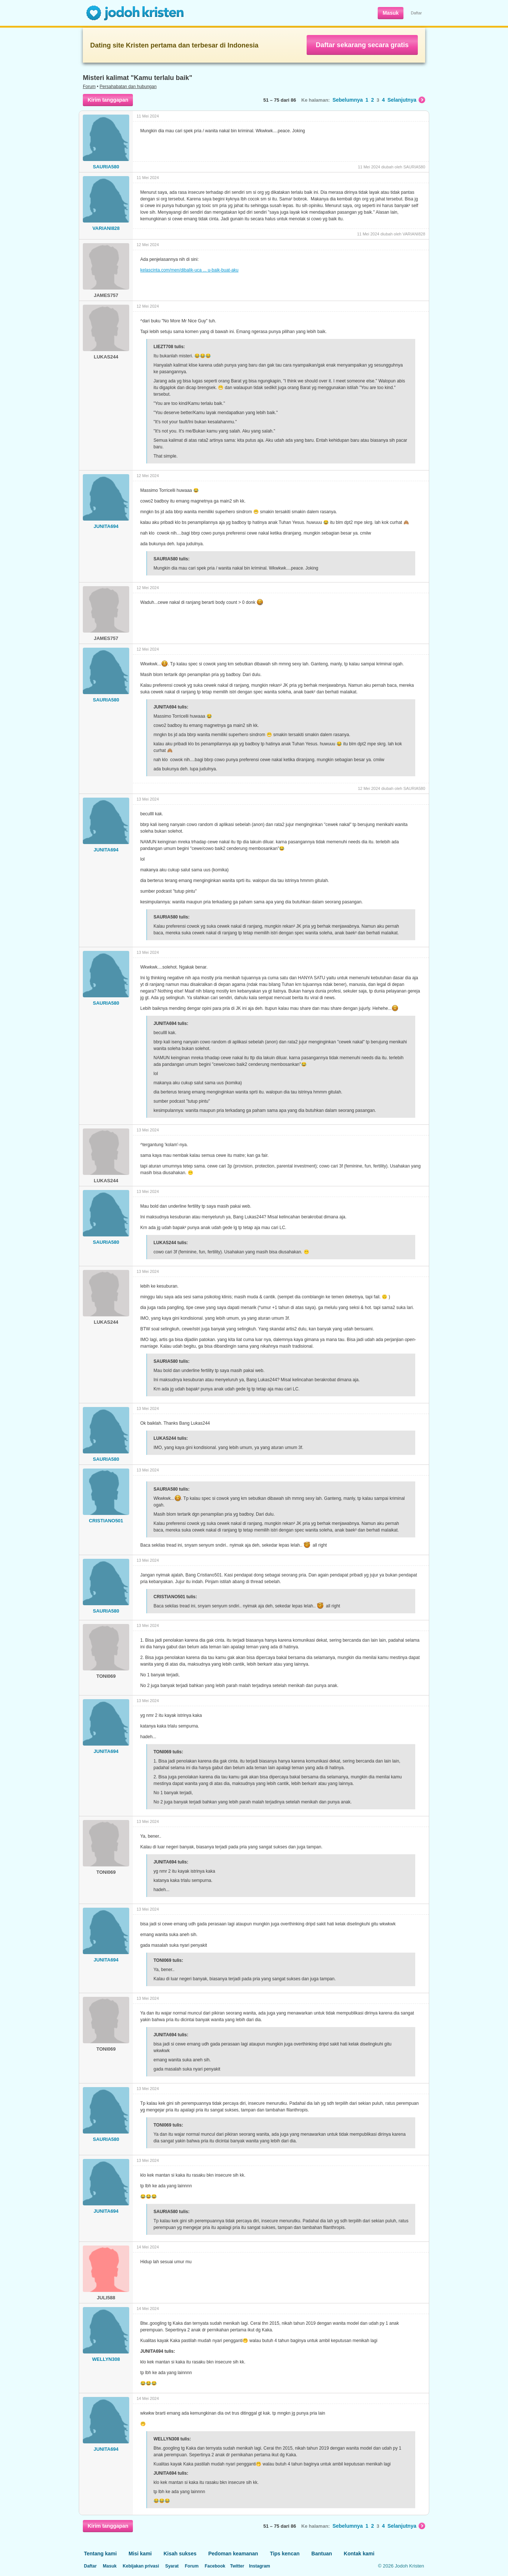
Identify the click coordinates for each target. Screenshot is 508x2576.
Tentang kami (100, 2553)
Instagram (259, 2566)
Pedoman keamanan (233, 2553)
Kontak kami (359, 2553)
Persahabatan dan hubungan (128, 86)
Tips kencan (285, 2553)
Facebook (215, 2566)
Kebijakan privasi (141, 2566)
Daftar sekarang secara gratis (362, 45)
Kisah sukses (180, 2553)
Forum (89, 86)
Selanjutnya (406, 100)
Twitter (237, 2566)
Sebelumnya (347, 100)
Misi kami (140, 2553)
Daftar (416, 13)
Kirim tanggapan (108, 100)
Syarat (172, 2566)
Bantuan (321, 2553)
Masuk (390, 13)
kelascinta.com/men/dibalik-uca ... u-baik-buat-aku (189, 270)
